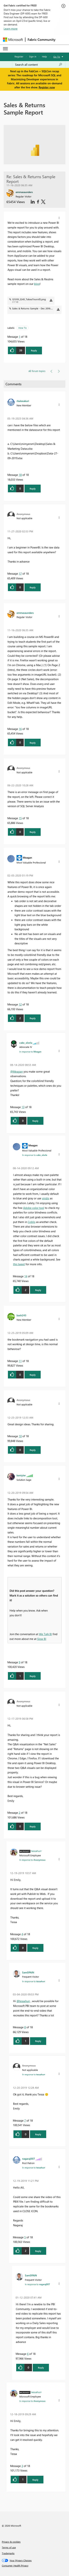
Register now (47, 87)
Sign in (32, 56)
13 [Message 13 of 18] (23, 1107)
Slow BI (41, 1639)
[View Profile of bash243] (21, 1315)
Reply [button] (34, 350)
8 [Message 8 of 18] (25, 2027)
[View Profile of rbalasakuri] (23, 401)
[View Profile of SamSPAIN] (28, 1972)
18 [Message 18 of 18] (20, 475)
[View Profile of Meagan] (27, 857)
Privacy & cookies (11, 2541)
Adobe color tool (33, 1208)
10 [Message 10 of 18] (20, 1436)
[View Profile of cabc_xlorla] (25, 1042)
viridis (45, 1198)
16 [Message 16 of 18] (20, 729)
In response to (30, 1051)
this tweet (19, 1264)
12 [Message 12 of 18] (20, 1004)
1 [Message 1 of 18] (19, 336)
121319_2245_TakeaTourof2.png (29, 299)
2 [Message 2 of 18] (19, 1812)
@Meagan (16, 1071)
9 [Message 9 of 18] (19, 1662)
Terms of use (9, 2547)
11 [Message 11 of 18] (20, 1361)
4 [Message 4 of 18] (22, 1934)
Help (44, 56)
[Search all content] (38, 64)
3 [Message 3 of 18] (22, 2466)
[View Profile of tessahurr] (36, 1851)
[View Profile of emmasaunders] (25, 613)
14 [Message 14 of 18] (25, 1276)
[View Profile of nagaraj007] (28, 2158)
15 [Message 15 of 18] (20, 818)
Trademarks (8, 2553)
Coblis (31, 1222)
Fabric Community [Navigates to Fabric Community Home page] (41, 39)
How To (22, 328)
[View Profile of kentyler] (21, 1475)
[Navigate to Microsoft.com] (13, 40)
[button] (59, 217)
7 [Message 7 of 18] (25, 2120)
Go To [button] (56, 56)
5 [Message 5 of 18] (25, 2237)
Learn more (10, 28)
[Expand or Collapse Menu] (5, 49)
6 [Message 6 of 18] (28, 2354)
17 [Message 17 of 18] (20, 573)
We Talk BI (45, 1634)
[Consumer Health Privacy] (34, 2565)
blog (37, 284)
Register (19, 56)
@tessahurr (23, 2001)
